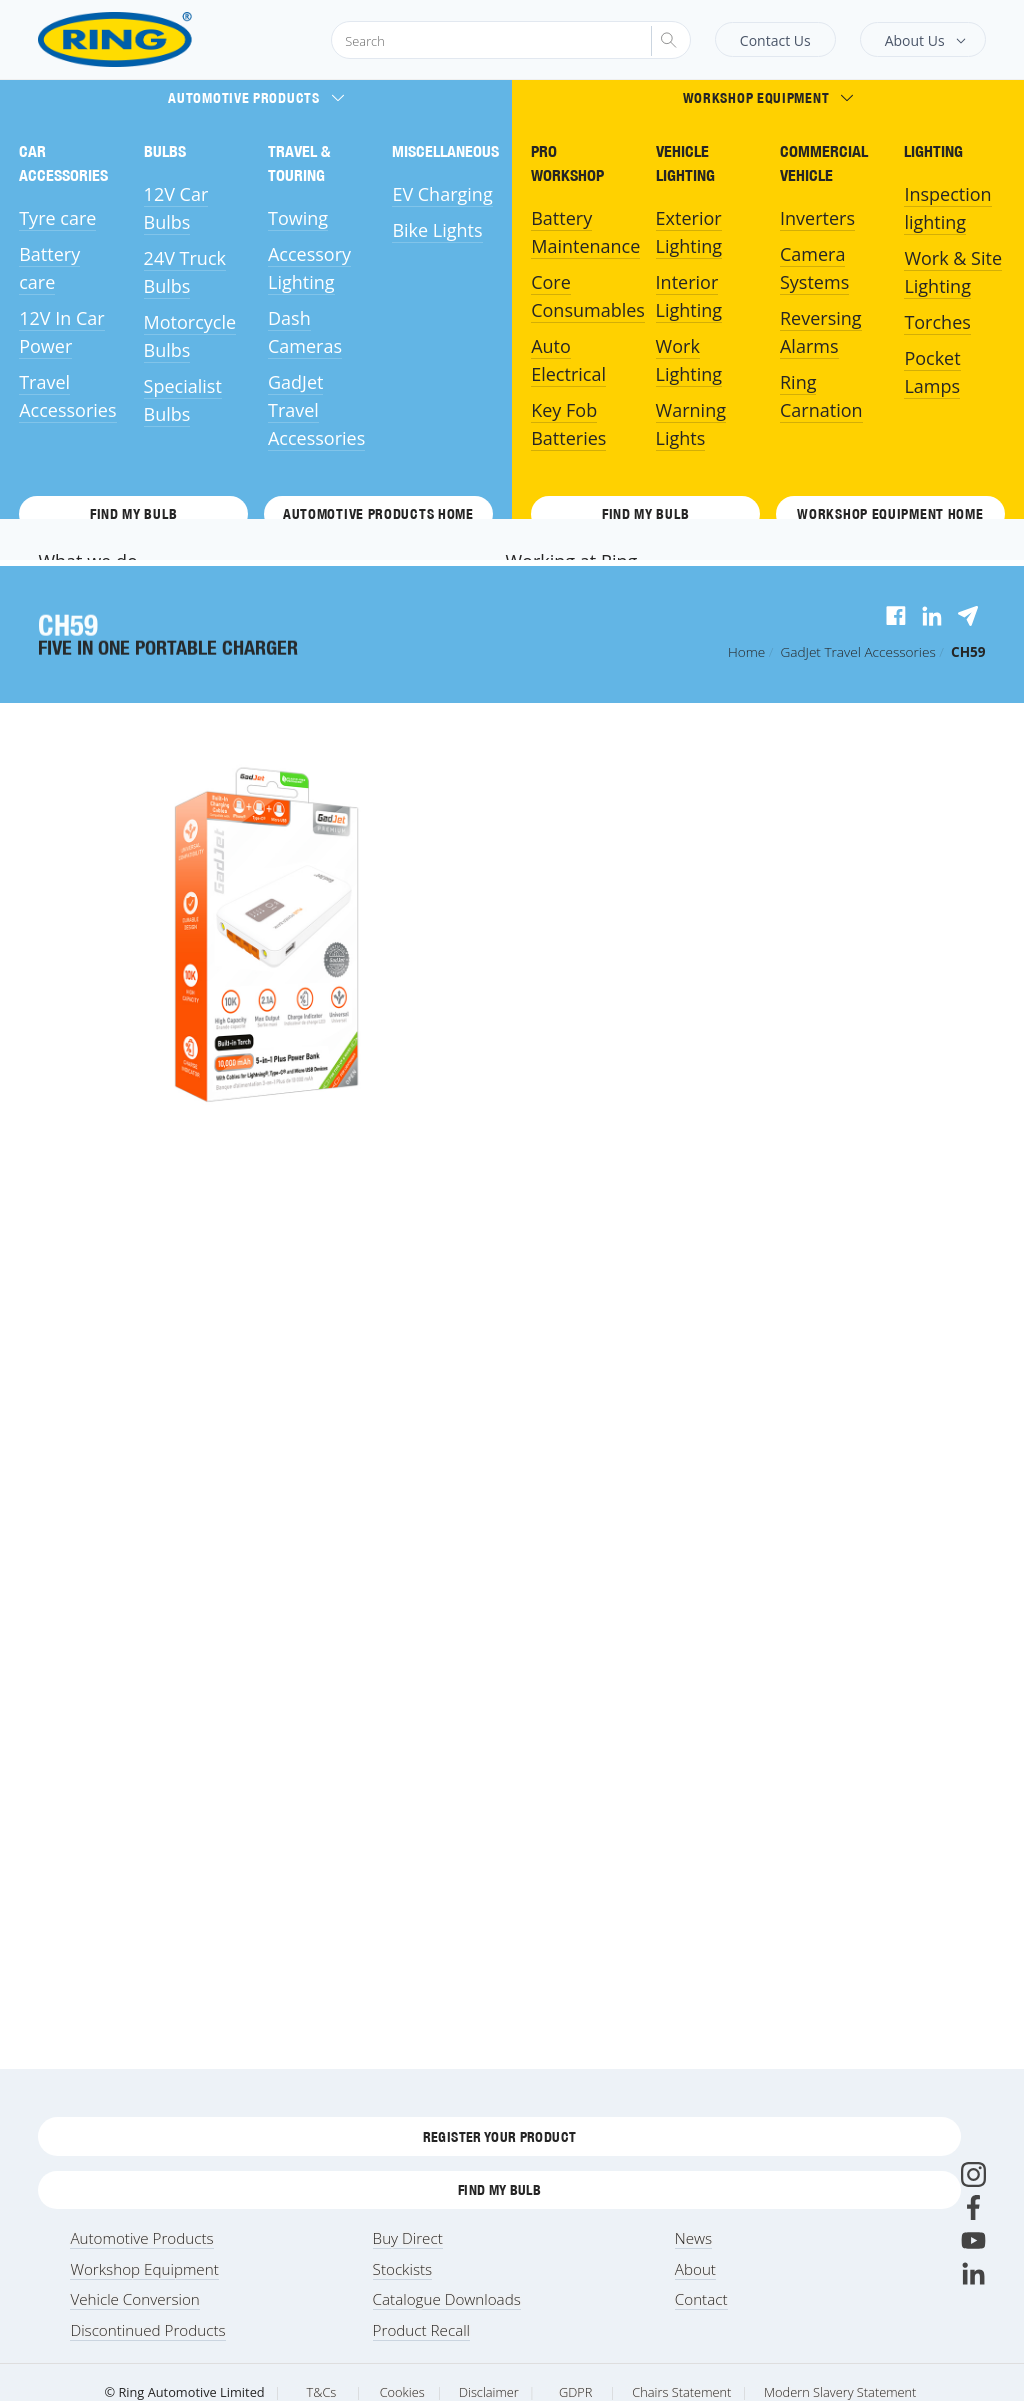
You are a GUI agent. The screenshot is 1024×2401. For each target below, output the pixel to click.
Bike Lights (437, 230)
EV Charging (442, 194)
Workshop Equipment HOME (890, 514)
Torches (937, 322)
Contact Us (775, 40)
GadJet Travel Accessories (316, 410)
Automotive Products (255, 98)
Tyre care (57, 218)
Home (746, 651)
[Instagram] (973, 2174)
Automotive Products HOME (378, 514)
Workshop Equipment (768, 98)
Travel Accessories (857, 651)
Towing (298, 218)
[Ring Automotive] (163, 39)
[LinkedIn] (973, 2273)
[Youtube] (973, 2240)
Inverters (817, 218)
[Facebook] (973, 2207)
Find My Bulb (133, 514)
